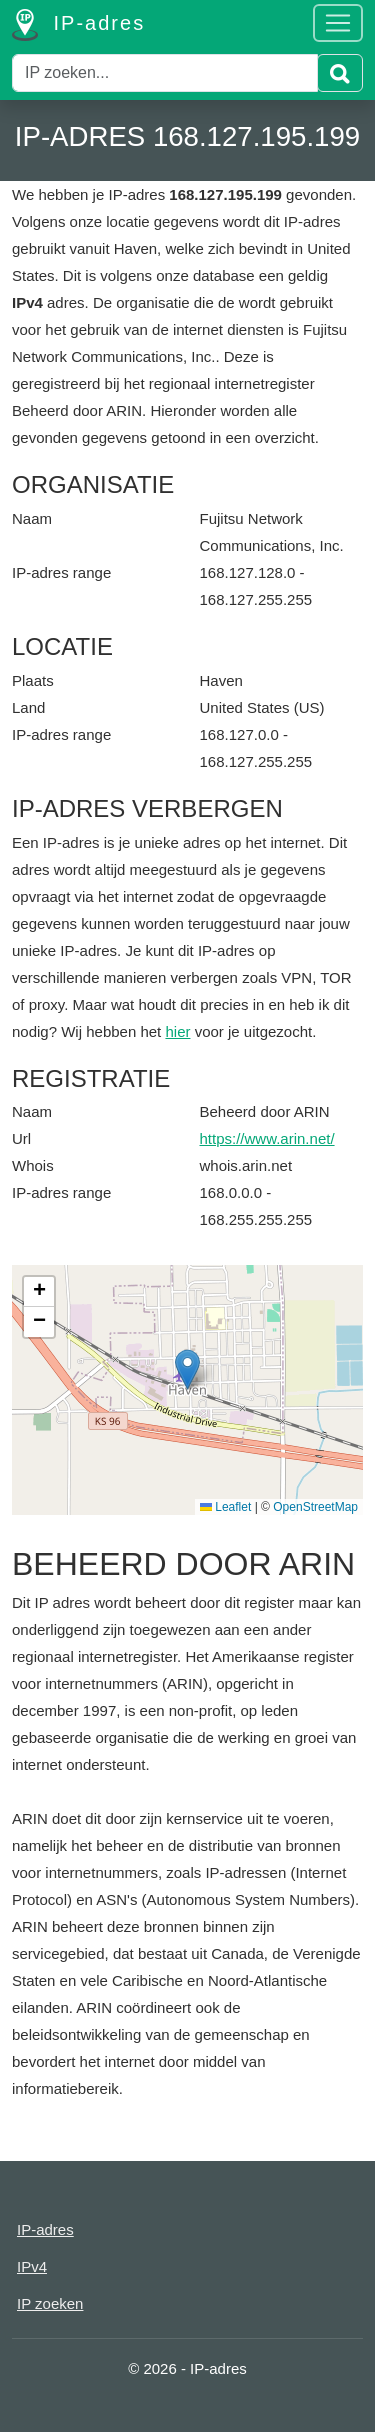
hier (177, 1031)
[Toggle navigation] (338, 23)
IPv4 (32, 2266)
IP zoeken (50, 2303)
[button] (187, 1369)
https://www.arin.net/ (267, 1138)
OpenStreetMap (315, 1507)
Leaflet (225, 1507)
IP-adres (78, 25)
